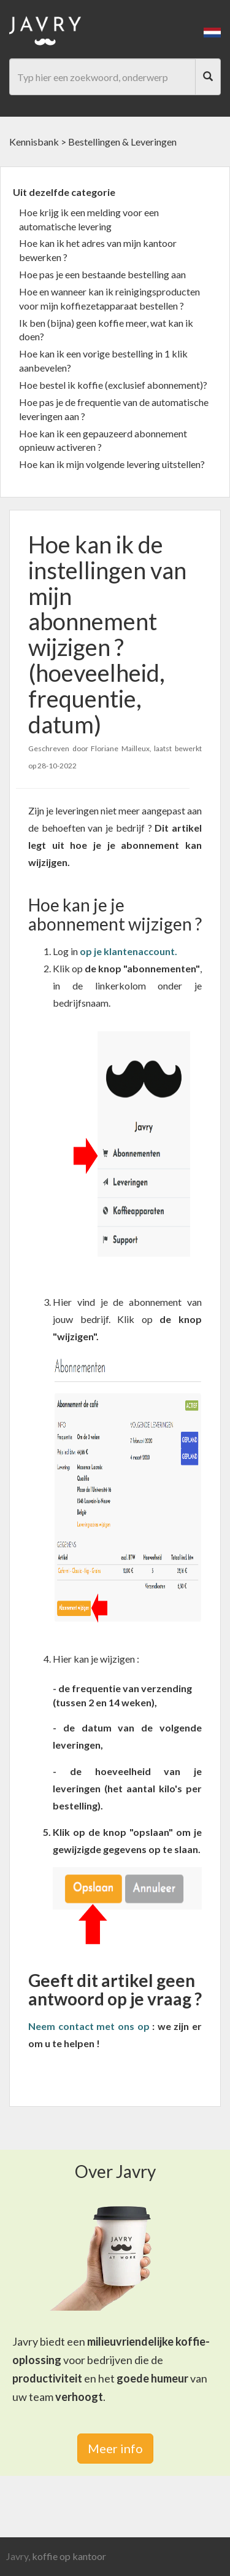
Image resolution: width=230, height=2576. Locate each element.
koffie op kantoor (69, 2556)
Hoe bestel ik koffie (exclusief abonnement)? (113, 385)
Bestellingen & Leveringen (122, 141)
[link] (128, 951)
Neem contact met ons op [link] (89, 2026)
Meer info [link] (115, 2448)
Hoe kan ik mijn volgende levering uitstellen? (112, 464)
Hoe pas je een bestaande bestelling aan (102, 274)
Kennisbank (34, 141)
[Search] (208, 76)
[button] (212, 31)
